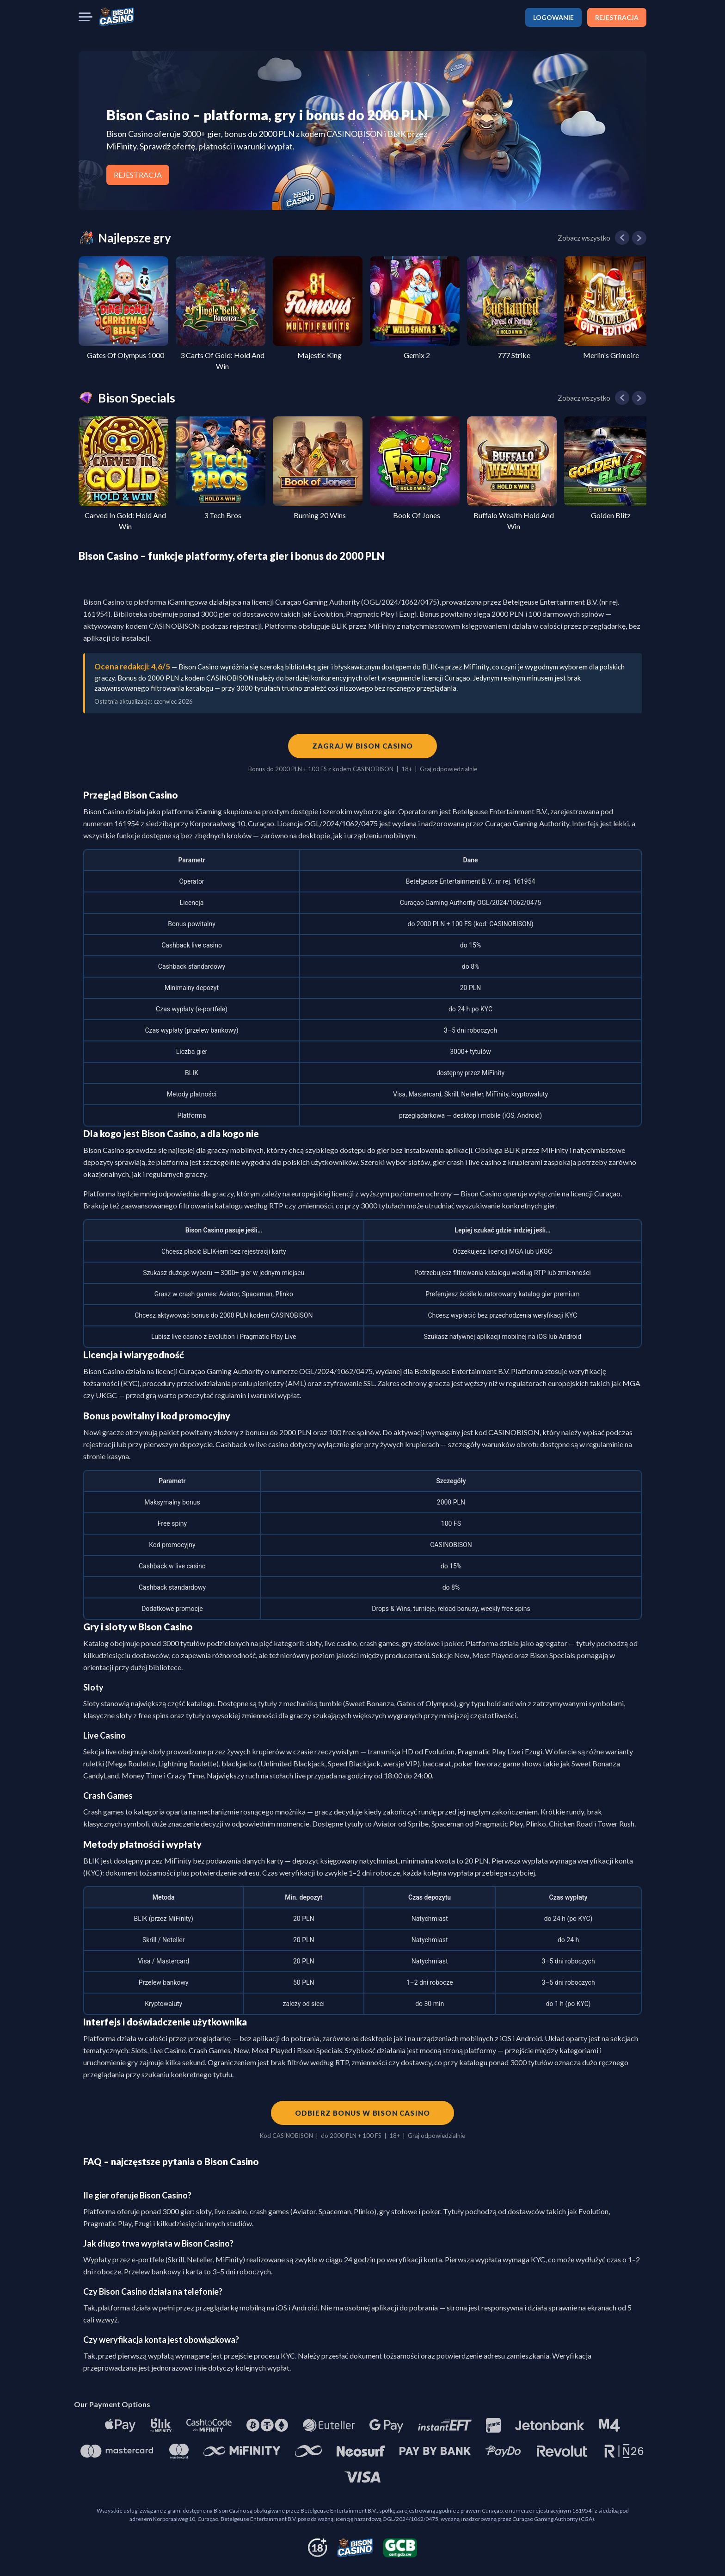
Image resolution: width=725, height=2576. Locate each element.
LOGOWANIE (553, 17)
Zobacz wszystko (584, 238)
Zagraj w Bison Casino (362, 746)
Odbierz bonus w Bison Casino (362, 2113)
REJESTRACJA (617, 17)
